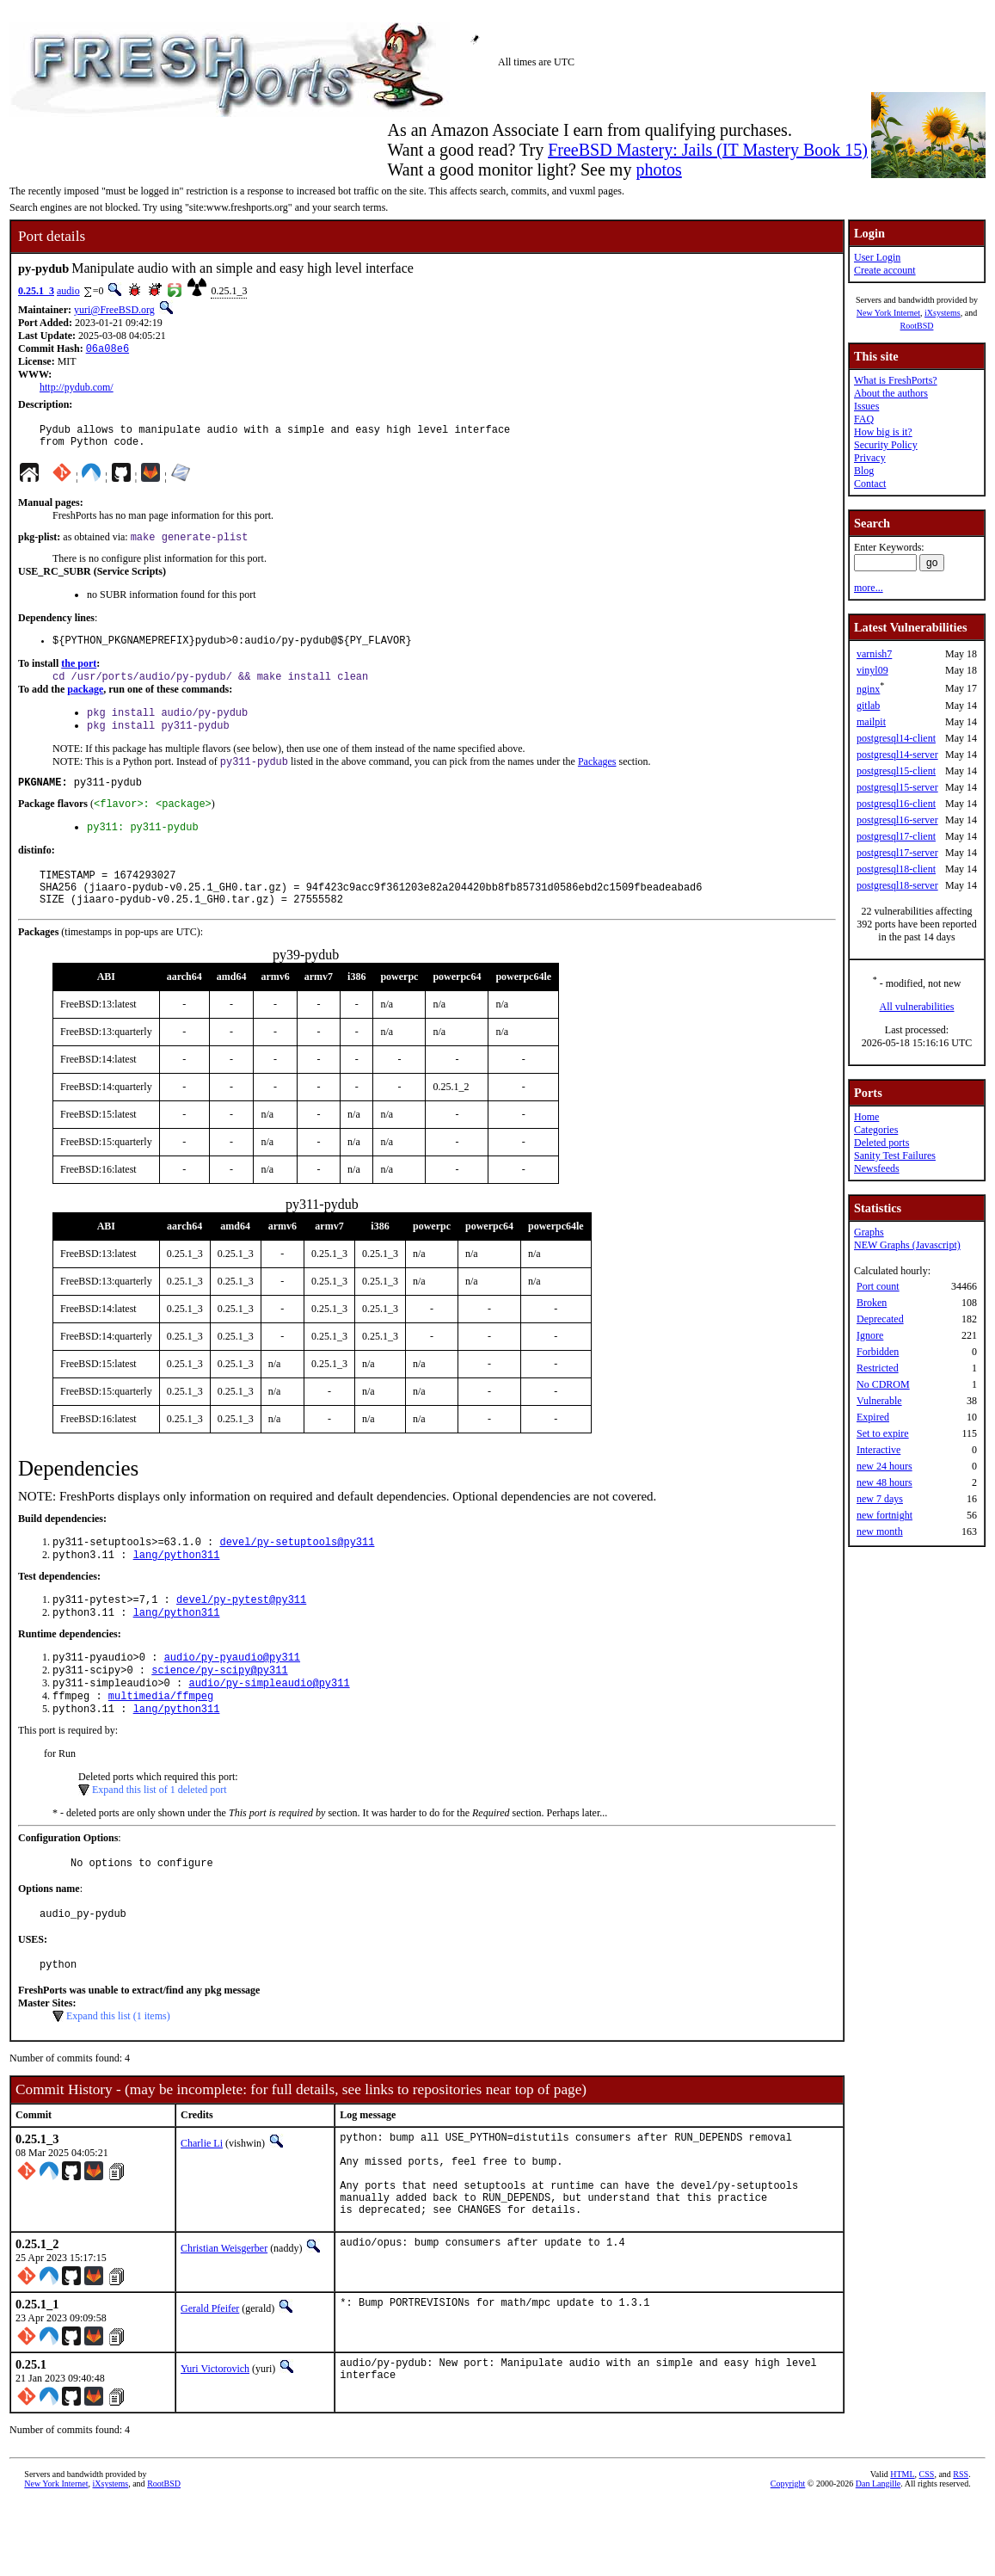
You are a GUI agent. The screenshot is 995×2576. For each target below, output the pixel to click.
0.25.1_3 (36, 291)
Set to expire (883, 1433)
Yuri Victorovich (215, 2442)
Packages (597, 779)
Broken (872, 1303)
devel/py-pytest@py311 (241, 1636)
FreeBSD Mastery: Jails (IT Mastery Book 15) (708, 149)
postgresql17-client (896, 836)
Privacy (870, 458)
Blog (864, 471)
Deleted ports (881, 1143)
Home (866, 1117)
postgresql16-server (897, 820)
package (85, 702)
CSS (927, 2547)
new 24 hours (884, 1466)
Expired (873, 1417)
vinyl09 (872, 670)
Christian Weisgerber (224, 2321)
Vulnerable (879, 1401)
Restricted (878, 1368)
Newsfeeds (877, 1168)
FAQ (864, 419)
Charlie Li (202, 2198)
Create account (885, 270)
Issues (866, 406)
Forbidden (878, 1352)
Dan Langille (878, 2556)
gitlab (868, 705)
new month (880, 1531)
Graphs (869, 1232)
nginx (868, 689)
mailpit (871, 722)
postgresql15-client (896, 771)
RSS (960, 2547)
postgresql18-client (896, 869)
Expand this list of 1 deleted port (159, 1837)
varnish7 (874, 654)
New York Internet (888, 312)
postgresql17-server (897, 853)
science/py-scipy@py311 (219, 1711)
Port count (878, 1286)
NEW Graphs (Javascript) (907, 1245)
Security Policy (886, 445)
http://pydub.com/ (77, 389)
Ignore (870, 1335)
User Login (877, 257)
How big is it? (883, 432)
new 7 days (880, 1499)
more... (868, 588)
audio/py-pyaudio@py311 (232, 1697)
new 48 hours (884, 1482)
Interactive (878, 1450)
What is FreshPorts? (895, 380)
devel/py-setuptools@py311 (296, 1575)
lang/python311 (176, 1589)
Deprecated (880, 1319)
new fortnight (884, 1515)
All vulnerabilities (917, 1007)
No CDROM (883, 1384)
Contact (870, 484)
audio (68, 291)
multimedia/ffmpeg (160, 1741)
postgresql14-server (897, 755)
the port (78, 675)
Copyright (788, 2556)
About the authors (891, 393)
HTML (902, 2547)
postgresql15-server (897, 787)
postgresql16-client (896, 804)
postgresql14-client (896, 738)
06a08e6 (107, 349)
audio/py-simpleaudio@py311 (268, 1726)
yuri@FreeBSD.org (114, 310)
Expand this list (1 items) (118, 2071)
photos (658, 169)
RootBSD (917, 325)
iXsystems (942, 312)
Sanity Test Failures (895, 1155)
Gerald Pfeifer (210, 2382)
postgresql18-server (897, 885)
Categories (876, 1130)
